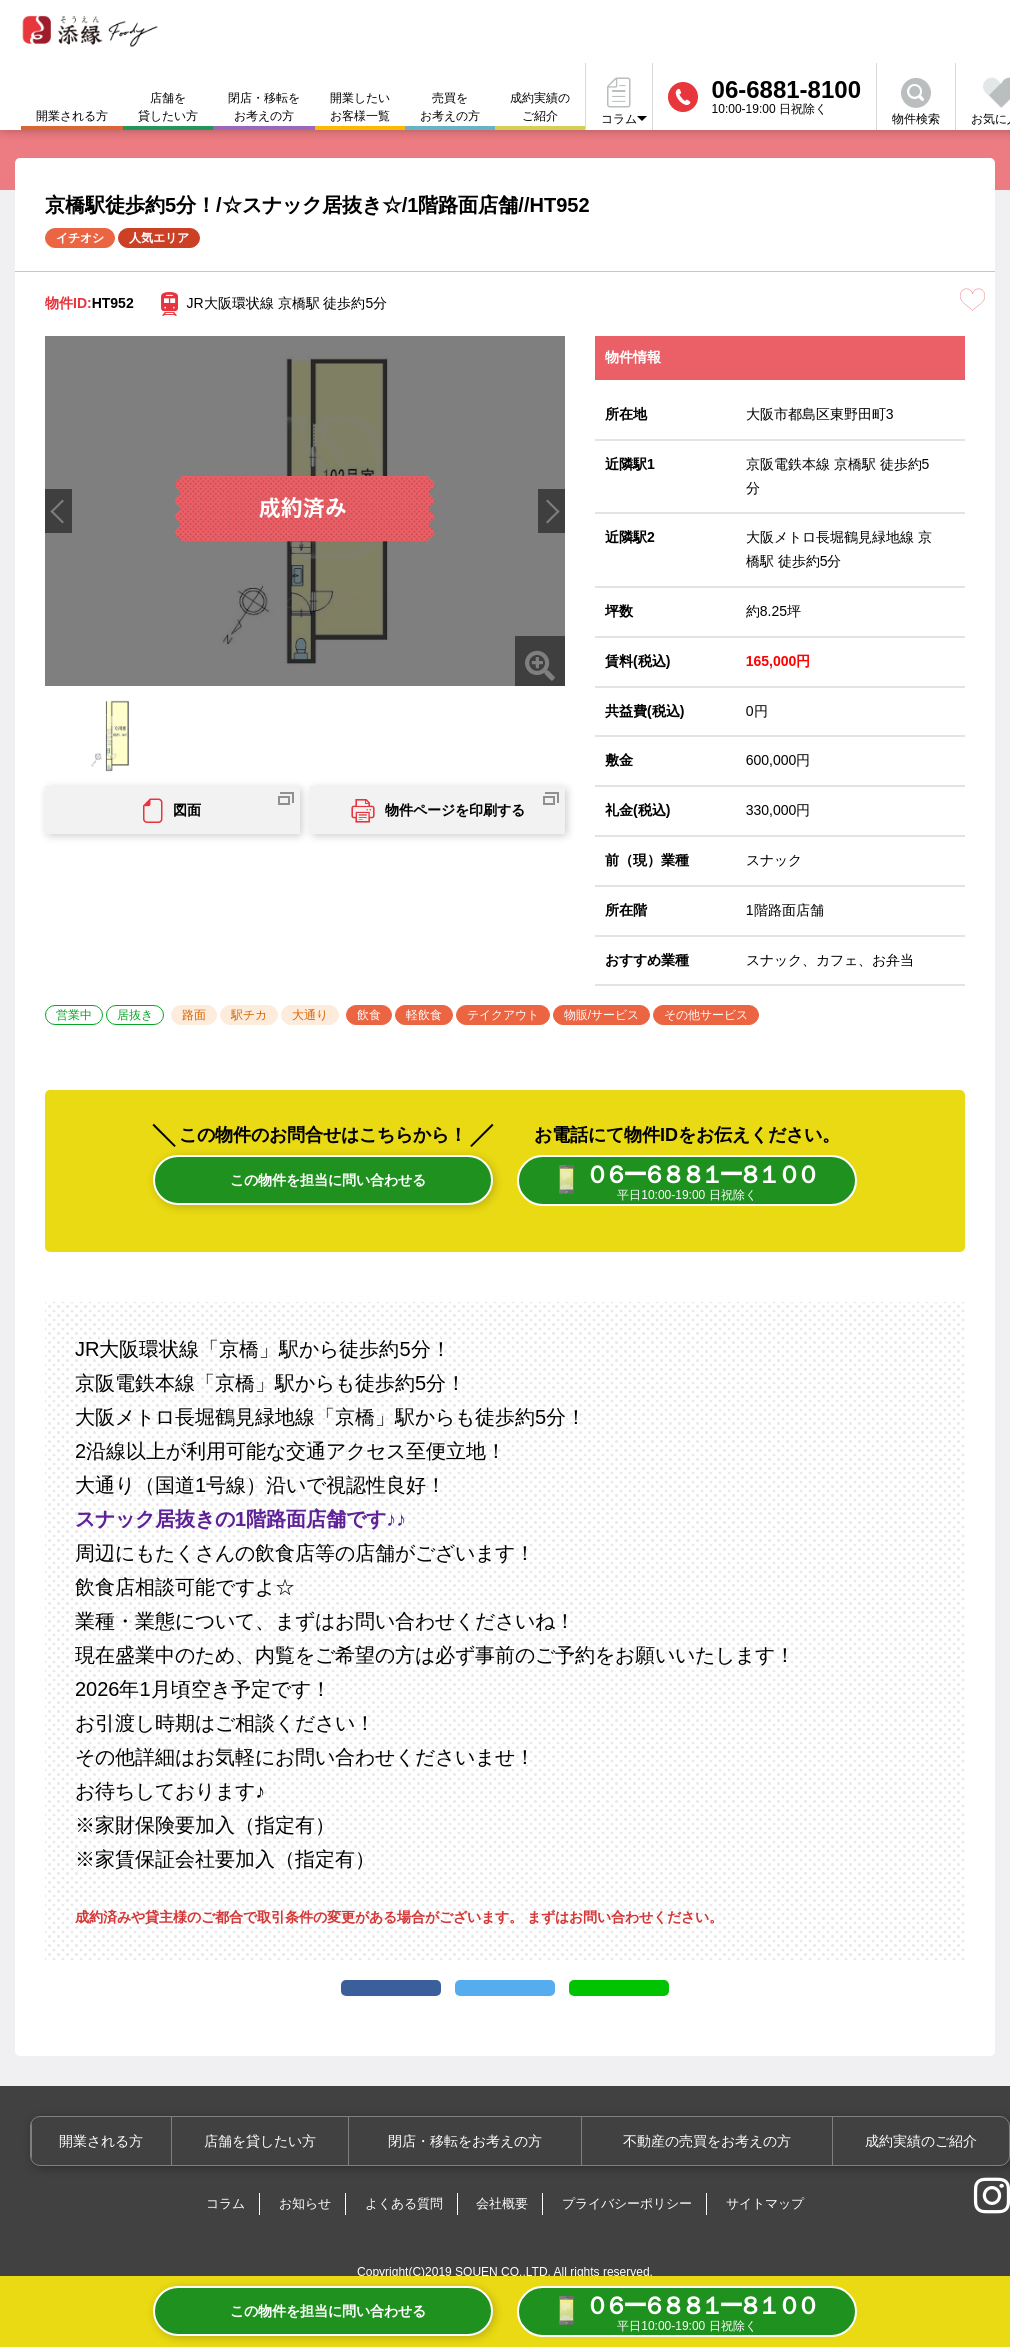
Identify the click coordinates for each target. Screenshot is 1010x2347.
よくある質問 (404, 2237)
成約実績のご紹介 (540, 107)
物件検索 (916, 102)
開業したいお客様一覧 (360, 107)
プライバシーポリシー (627, 2237)
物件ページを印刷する (438, 811)
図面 (172, 811)
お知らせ (305, 2237)
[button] (551, 511)
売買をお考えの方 (450, 107)
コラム (225, 2237)
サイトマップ (765, 2237)
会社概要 (502, 2237)
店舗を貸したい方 (168, 107)
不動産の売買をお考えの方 (720, 2175)
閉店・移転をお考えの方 (264, 107)
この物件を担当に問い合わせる (323, 1182)
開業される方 (142, 2175)
